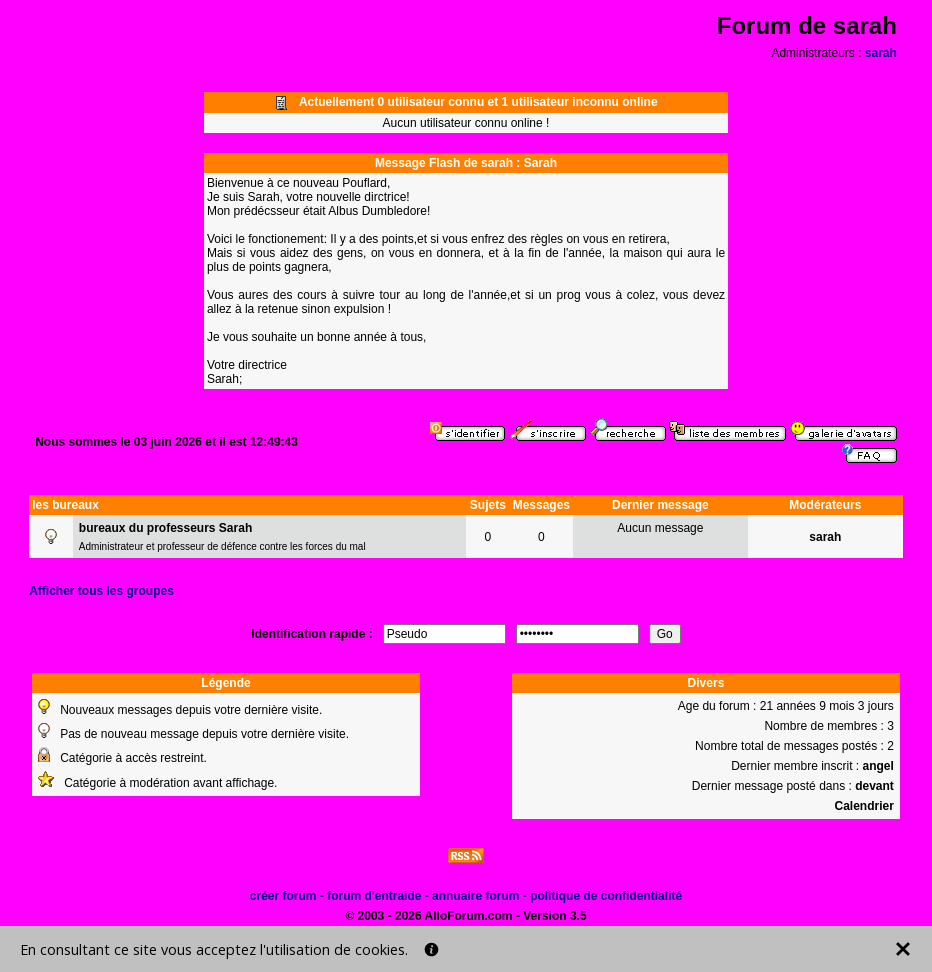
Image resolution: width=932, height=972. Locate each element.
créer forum (283, 896)
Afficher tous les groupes (101, 591)
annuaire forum (475, 896)
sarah (881, 53)
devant (874, 786)
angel (878, 766)
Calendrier (863, 806)
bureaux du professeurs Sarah (165, 528)
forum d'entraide (374, 896)
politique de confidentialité (606, 896)
